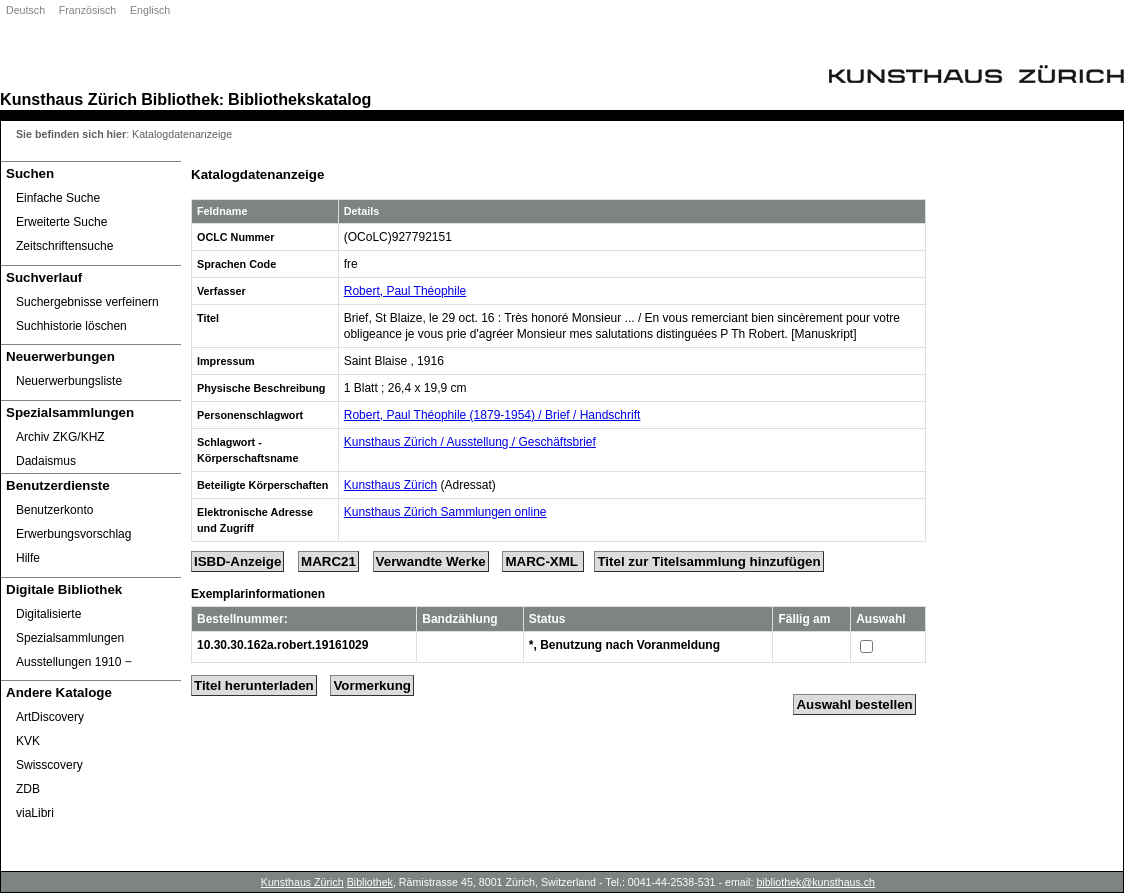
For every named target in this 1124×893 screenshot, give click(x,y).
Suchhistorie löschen (71, 326)
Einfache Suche (58, 198)
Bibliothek (180, 99)
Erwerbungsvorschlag (73, 534)
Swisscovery (49, 765)
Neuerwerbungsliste (69, 381)
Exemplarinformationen (258, 594)
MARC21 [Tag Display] (328, 561)
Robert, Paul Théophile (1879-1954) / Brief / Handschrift (492, 415)
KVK (28, 741)
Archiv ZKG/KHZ (60, 437)
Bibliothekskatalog (299, 99)
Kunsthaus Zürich (68, 99)
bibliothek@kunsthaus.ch (815, 882)
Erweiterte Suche (61, 222)
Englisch (150, 10)
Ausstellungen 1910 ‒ (74, 662)
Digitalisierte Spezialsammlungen (70, 626)
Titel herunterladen (254, 685)
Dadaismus (46, 461)
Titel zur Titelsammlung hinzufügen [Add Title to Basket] (708, 561)
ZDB (28, 789)
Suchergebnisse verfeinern (87, 302)
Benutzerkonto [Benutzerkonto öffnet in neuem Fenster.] (54, 510)
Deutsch (25, 10)
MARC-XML (543, 561)
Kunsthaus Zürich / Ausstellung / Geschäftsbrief (470, 442)
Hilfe (28, 558)
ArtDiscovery (50, 717)
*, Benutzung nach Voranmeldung (624, 645)
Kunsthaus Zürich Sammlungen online (445, 512)
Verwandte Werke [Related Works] (431, 561)
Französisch (87, 10)
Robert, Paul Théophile (405, 291)
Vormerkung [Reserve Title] (372, 685)
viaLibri (35, 813)
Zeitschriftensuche (64, 246)
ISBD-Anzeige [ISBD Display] (237, 561)
